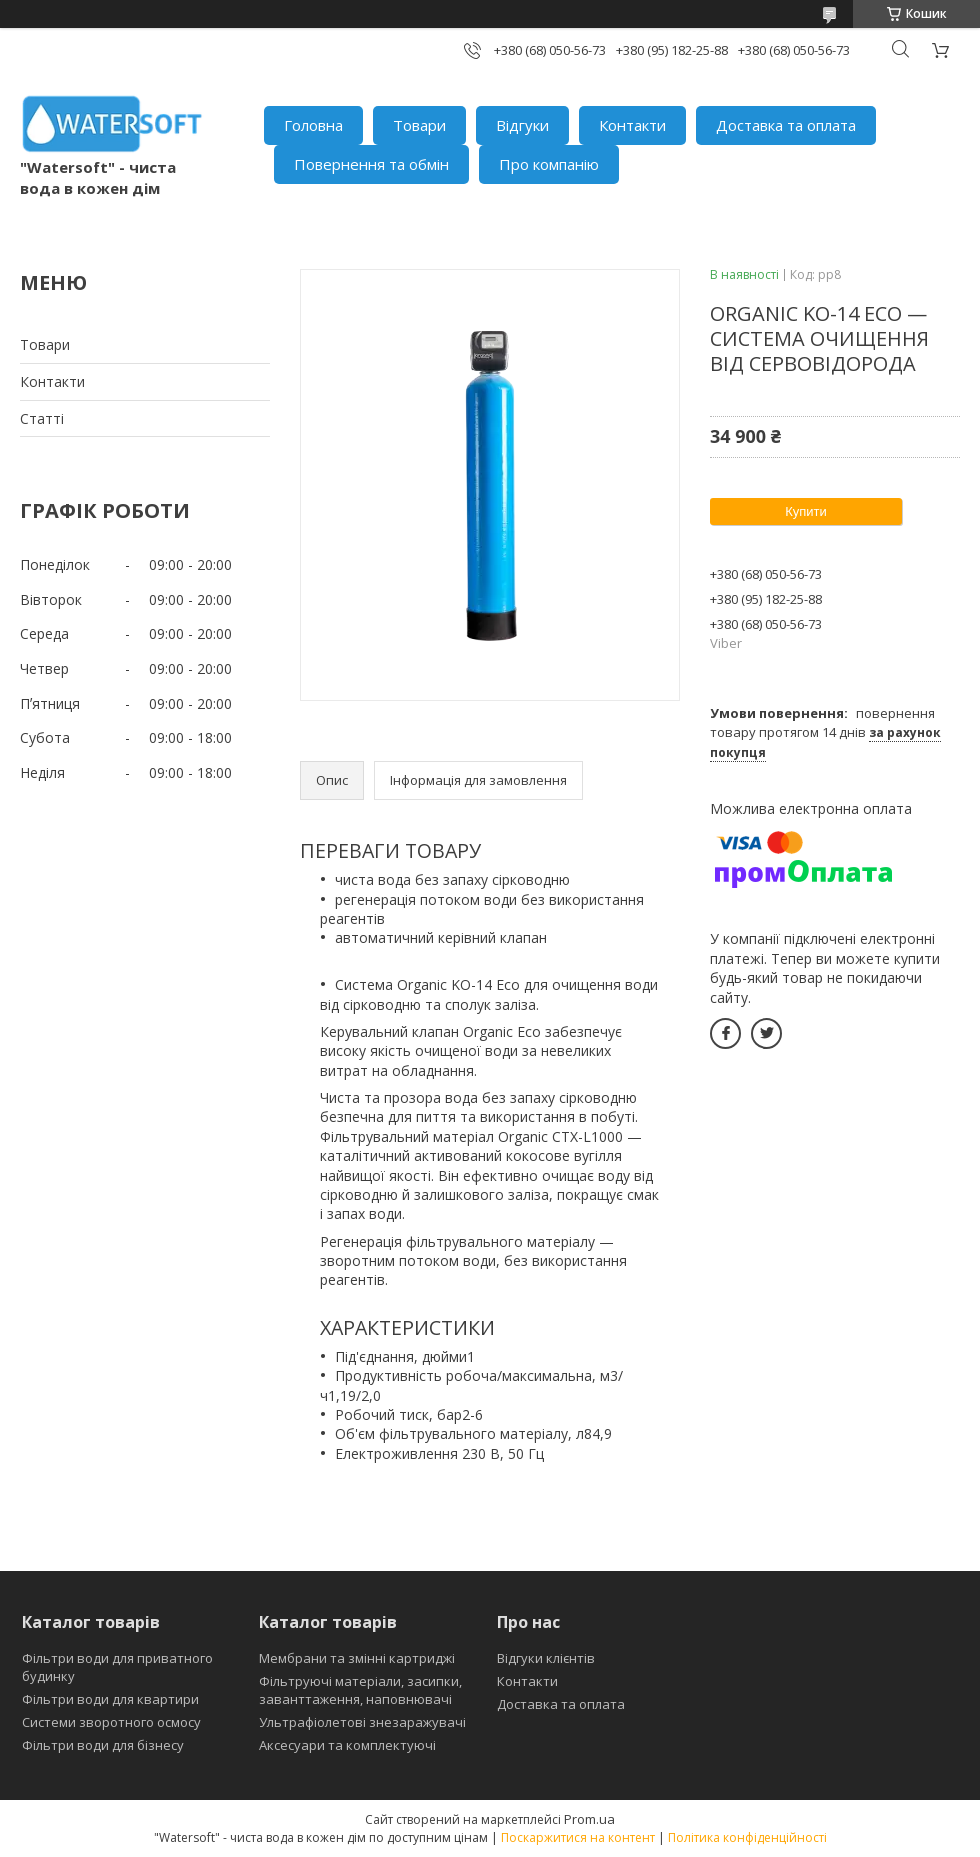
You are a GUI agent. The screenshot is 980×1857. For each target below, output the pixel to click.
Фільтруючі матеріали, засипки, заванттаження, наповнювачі (360, 1690)
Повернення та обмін (371, 164)
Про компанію (549, 164)
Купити (806, 511)
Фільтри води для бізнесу (103, 1745)
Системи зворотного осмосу (111, 1722)
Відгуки (522, 125)
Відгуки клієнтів (546, 1658)
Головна (313, 125)
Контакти (632, 125)
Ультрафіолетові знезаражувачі (362, 1722)
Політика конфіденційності (747, 1837)
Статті (42, 418)
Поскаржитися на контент (578, 1837)
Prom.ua (589, 1819)
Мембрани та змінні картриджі (357, 1658)
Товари (419, 125)
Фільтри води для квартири (110, 1699)
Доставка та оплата (786, 125)
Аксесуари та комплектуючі (347, 1745)
